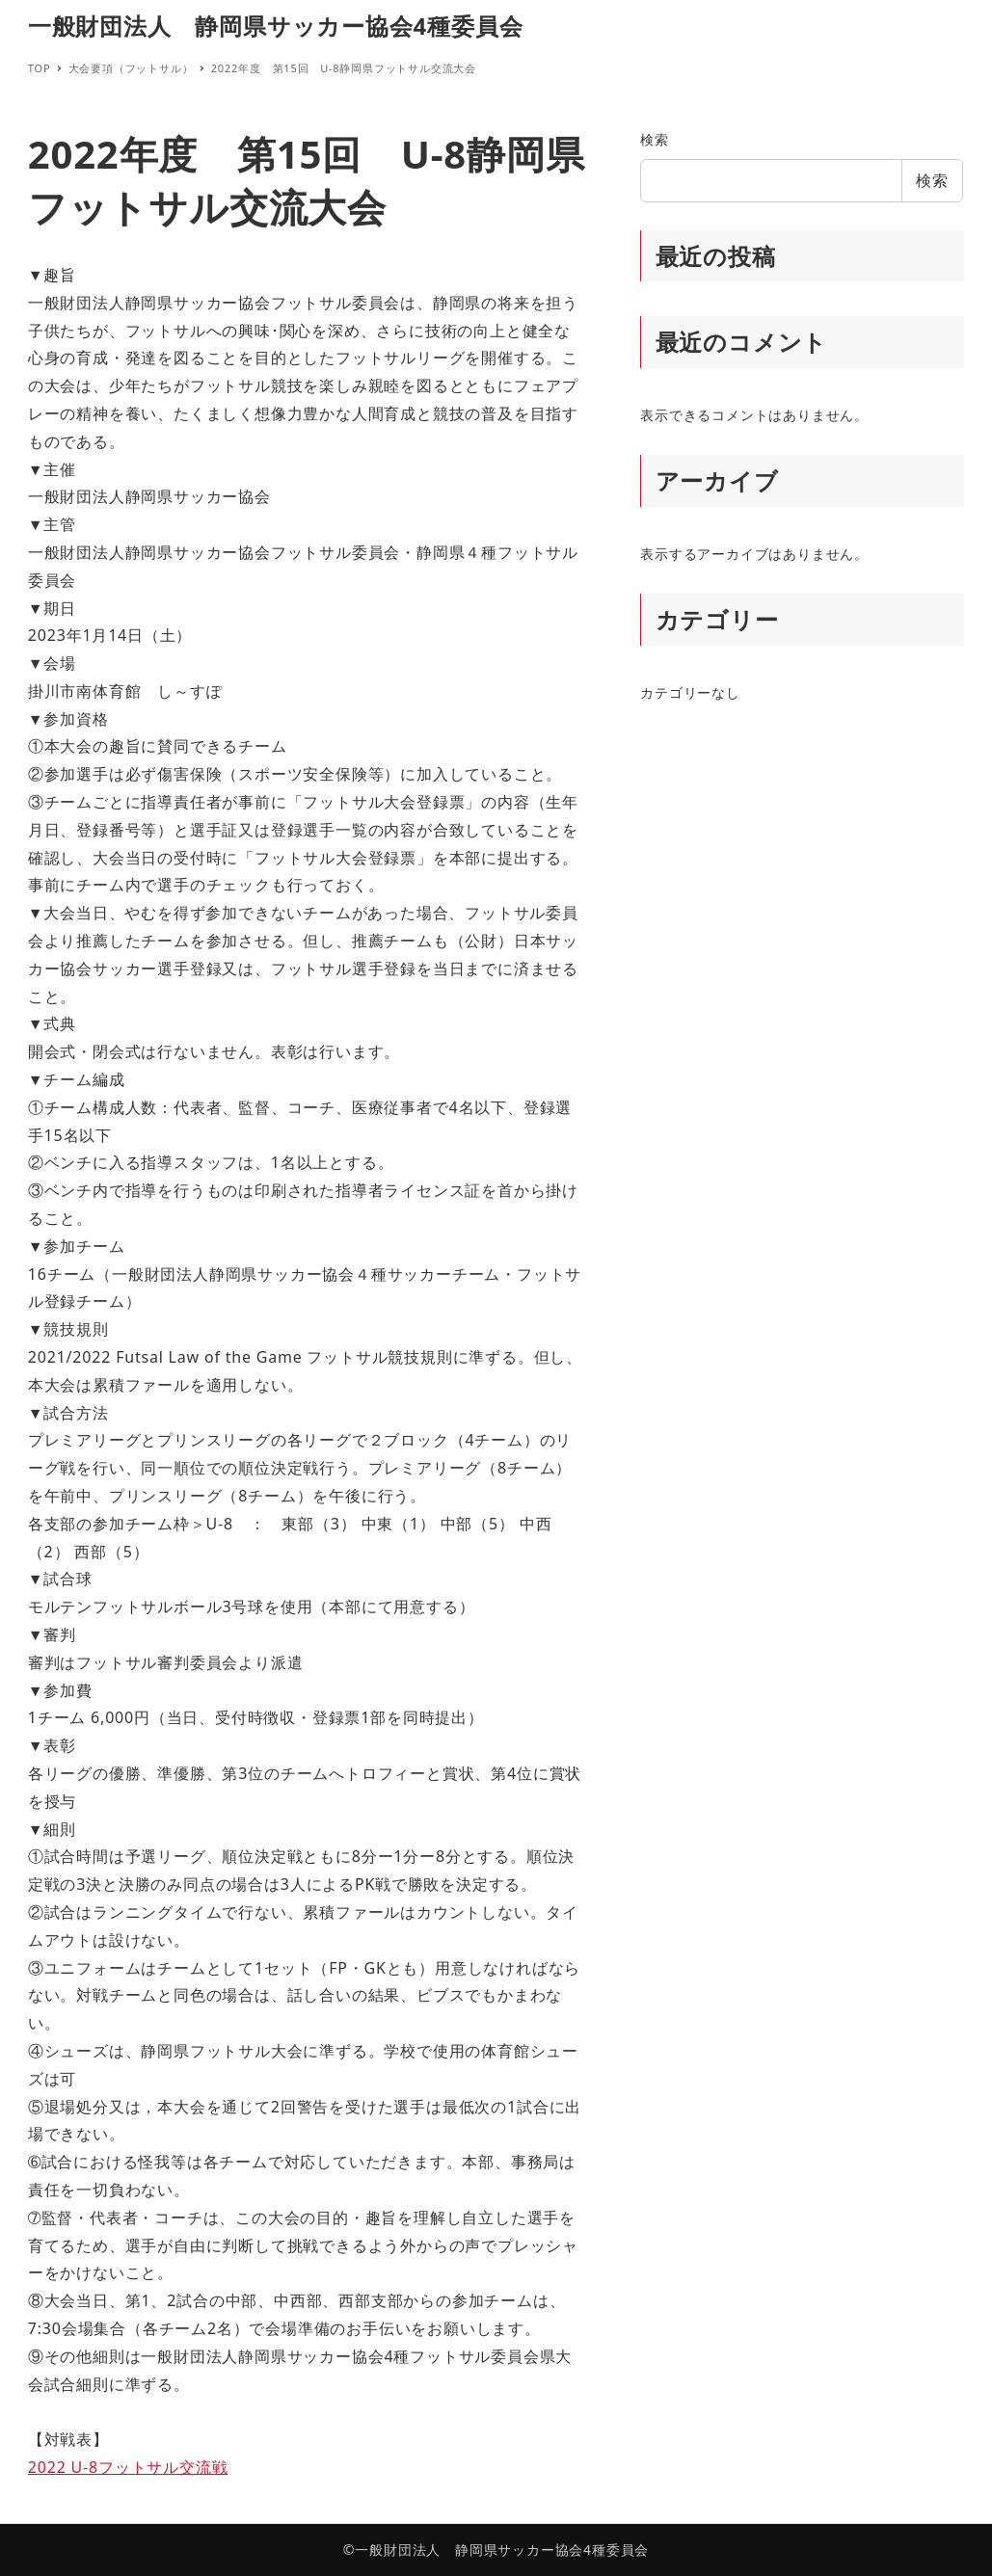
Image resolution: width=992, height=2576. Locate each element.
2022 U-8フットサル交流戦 (128, 2467)
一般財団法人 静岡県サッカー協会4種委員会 (275, 25)
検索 (654, 139)
